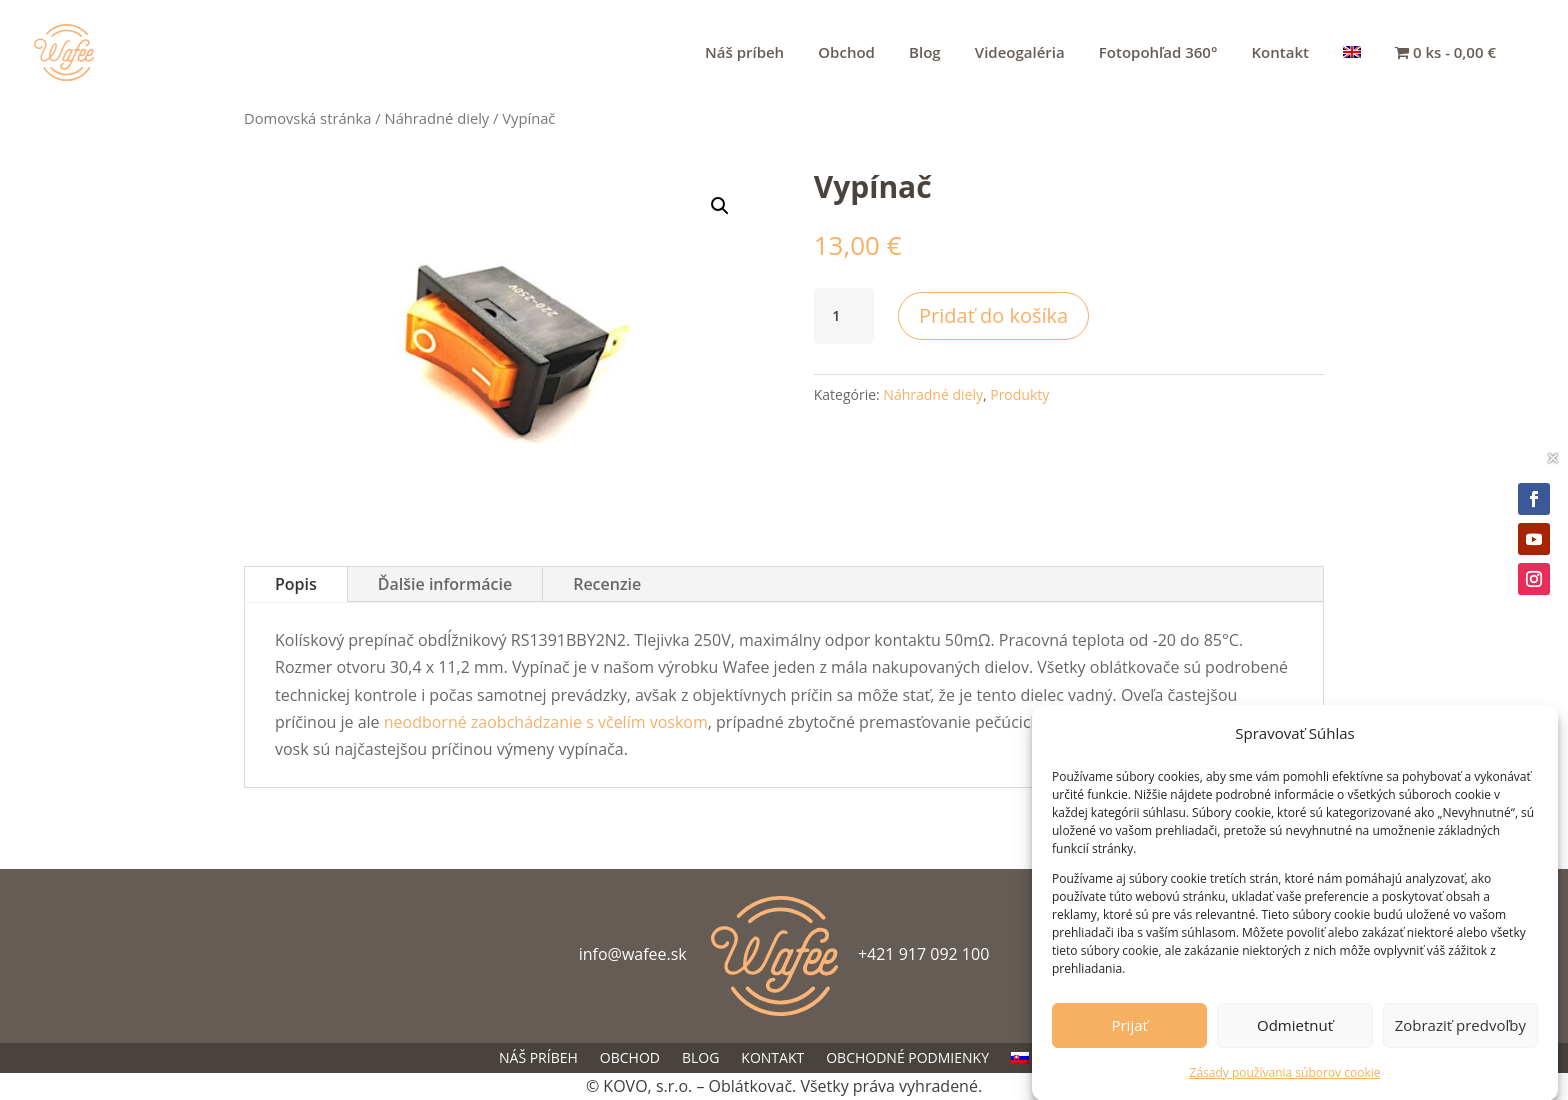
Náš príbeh (744, 53)
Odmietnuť (1295, 1030)
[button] (720, 206)
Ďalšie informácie (445, 584)
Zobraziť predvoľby (1460, 1030)
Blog (925, 53)
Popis (296, 584)
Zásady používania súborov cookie (1285, 1077)
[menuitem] (1352, 74)
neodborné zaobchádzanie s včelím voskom (546, 722)
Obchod (846, 53)
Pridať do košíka (993, 315)
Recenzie (607, 584)
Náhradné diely (437, 118)
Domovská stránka (308, 118)
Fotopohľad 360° (1158, 53)
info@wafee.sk (633, 954)
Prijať (1129, 1030)
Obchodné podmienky (907, 1059)
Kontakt (1280, 53)
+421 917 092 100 (923, 954)
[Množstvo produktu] (844, 316)
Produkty (1019, 394)
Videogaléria (1020, 53)
